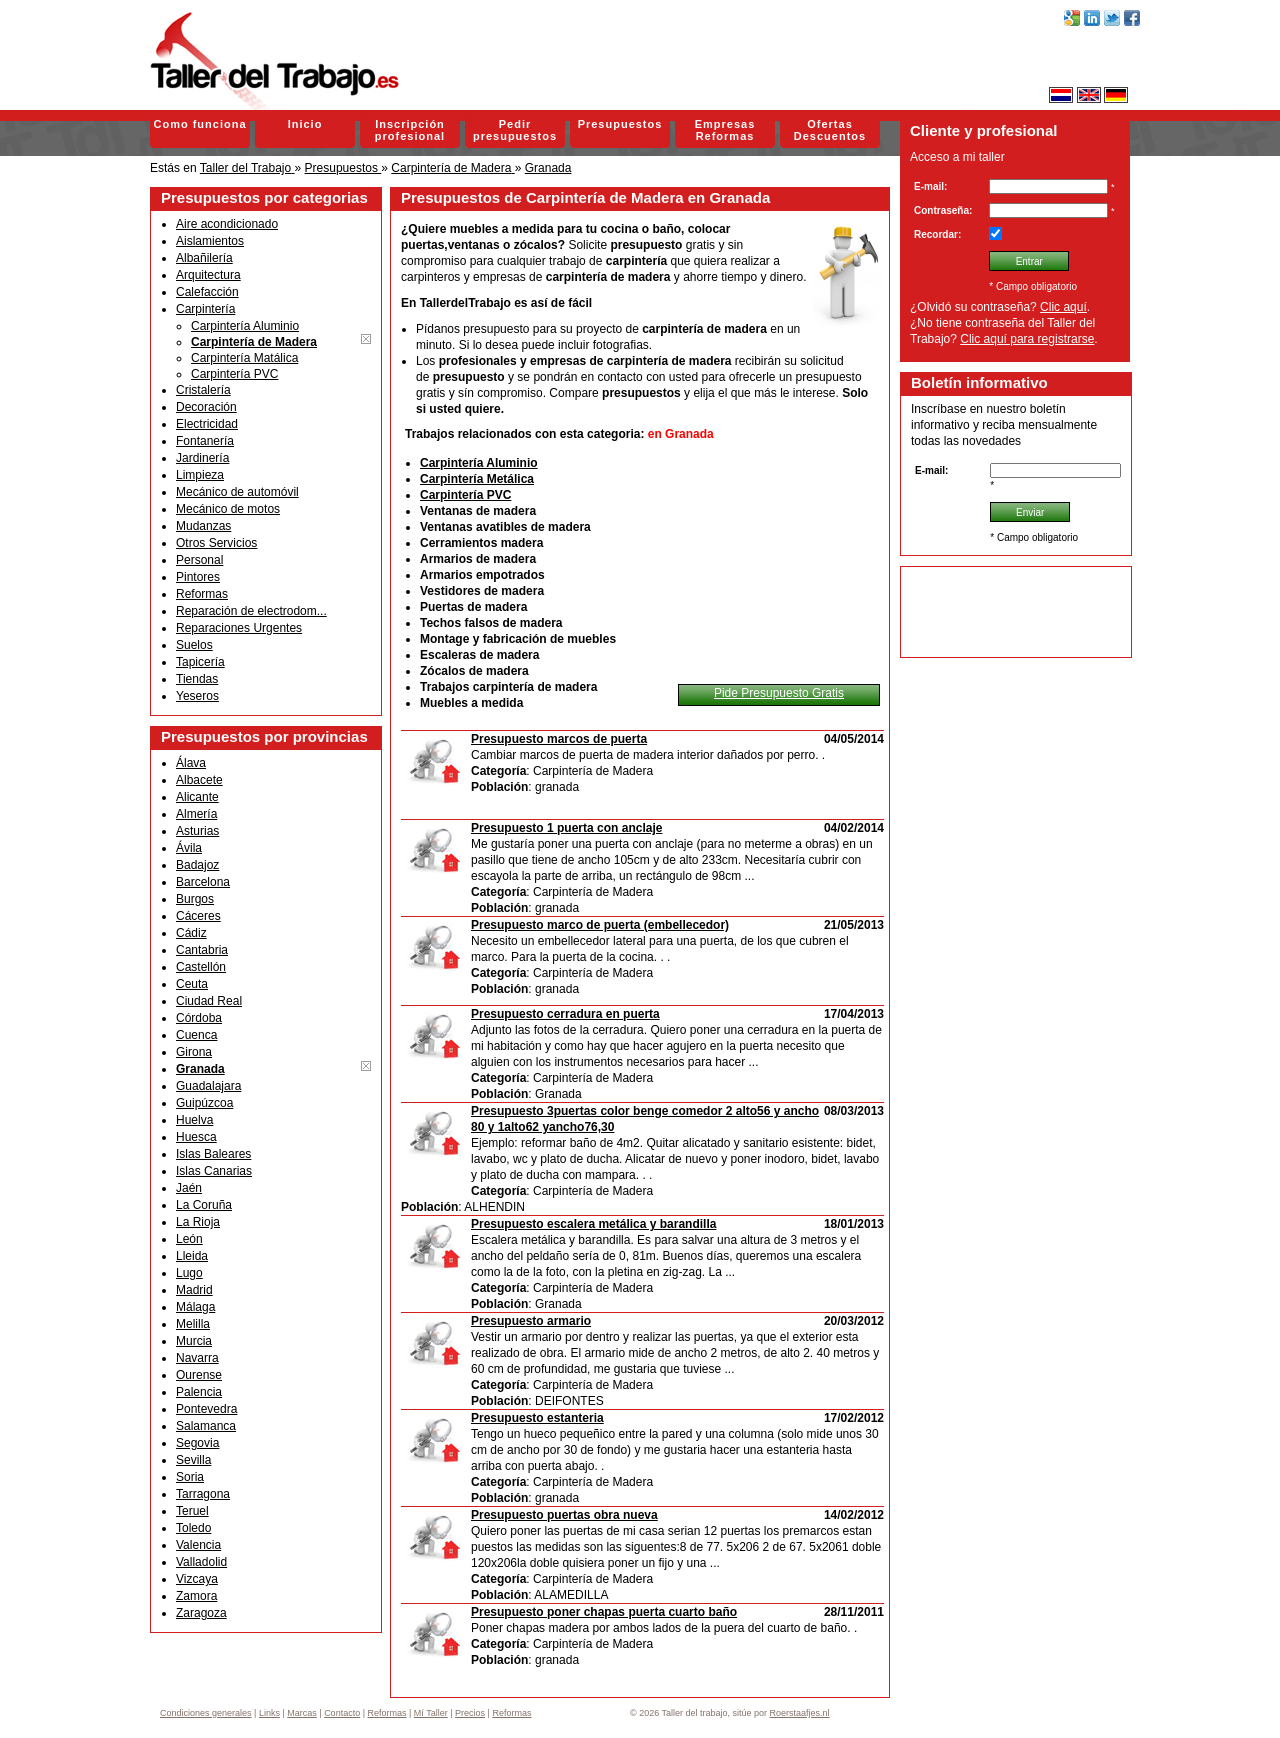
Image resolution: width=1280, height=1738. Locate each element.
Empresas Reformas (725, 130)
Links (269, 1713)
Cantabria (202, 950)
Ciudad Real (209, 1001)
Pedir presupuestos (515, 130)
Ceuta (192, 984)
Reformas (202, 594)
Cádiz (191, 933)
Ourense (199, 1375)
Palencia (199, 1392)
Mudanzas (203, 526)
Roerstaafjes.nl (800, 1713)
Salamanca (206, 1426)
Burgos (195, 899)
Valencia (198, 1545)
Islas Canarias (214, 1171)
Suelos (194, 645)
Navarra (197, 1358)
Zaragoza (201, 1613)
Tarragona (203, 1494)
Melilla (193, 1324)
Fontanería (205, 441)
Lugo (189, 1273)
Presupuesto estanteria (537, 1418)
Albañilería (204, 258)
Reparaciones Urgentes (239, 628)
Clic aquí (1063, 307)
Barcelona (203, 882)
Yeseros (197, 696)
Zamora (196, 1596)
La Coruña (204, 1205)
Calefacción (207, 292)
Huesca (196, 1137)
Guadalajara (208, 1086)
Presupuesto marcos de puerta (559, 739)
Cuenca (196, 1035)
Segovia (197, 1443)
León (189, 1239)
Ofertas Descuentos (830, 130)
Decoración (206, 407)
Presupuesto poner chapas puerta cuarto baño (604, 1612)
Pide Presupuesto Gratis (779, 693)
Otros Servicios (216, 543)
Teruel (192, 1511)
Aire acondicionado (227, 224)
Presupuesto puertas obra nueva (564, 1515)
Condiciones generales (206, 1713)
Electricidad (207, 424)
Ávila (189, 848)
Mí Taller (431, 1713)
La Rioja (198, 1222)
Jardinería (202, 458)
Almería (196, 814)
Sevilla (193, 1460)
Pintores (198, 577)
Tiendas (197, 679)
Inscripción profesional (410, 130)
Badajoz (197, 865)
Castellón (201, 967)
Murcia (194, 1341)
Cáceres (198, 916)
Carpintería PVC (234, 374)
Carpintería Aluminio (245, 326)
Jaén (189, 1188)
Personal (199, 560)
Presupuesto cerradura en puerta (565, 1014)
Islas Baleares (213, 1154)
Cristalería (203, 390)
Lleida (192, 1256)
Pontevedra (206, 1409)
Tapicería (200, 662)
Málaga (195, 1307)
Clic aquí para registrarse (1027, 339)
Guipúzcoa (204, 1103)
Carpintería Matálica (244, 358)
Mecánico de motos (228, 509)
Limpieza (200, 475)
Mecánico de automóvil (237, 492)
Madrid (194, 1290)
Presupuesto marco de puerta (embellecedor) (600, 925)
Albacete (199, 780)
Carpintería (205, 309)
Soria (190, 1477)
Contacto (342, 1713)
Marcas (302, 1713)
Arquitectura (208, 275)
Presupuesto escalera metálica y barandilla (593, 1224)
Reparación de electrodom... (251, 611)
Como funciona (199, 124)
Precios (470, 1713)
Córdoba (199, 1018)
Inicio (305, 124)
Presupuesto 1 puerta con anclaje (566, 828)
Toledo (193, 1528)
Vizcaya (197, 1579)
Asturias (197, 831)
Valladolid (201, 1562)
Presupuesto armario (531, 1321)
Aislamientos (210, 241)
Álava (191, 763)
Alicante (197, 797)
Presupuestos (620, 124)
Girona (194, 1052)
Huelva (194, 1120)
